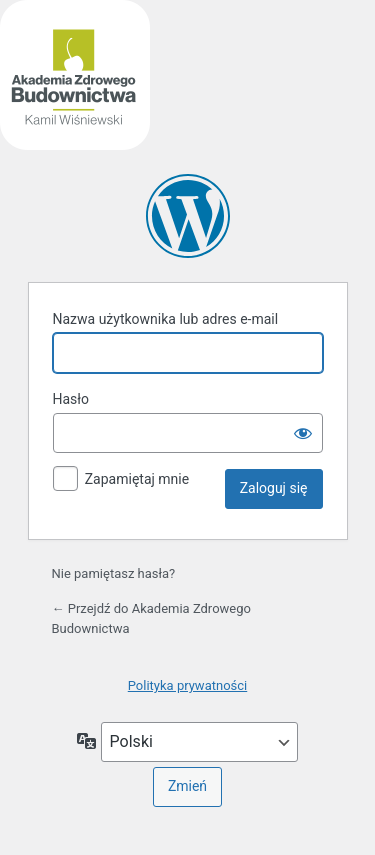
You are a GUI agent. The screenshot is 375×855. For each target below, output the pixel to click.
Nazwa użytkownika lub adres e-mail (166, 319)
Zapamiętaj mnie (137, 479)
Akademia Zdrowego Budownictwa (188, 216)
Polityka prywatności (187, 685)
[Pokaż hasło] (303, 433)
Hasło (71, 399)
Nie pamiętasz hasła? (114, 573)
